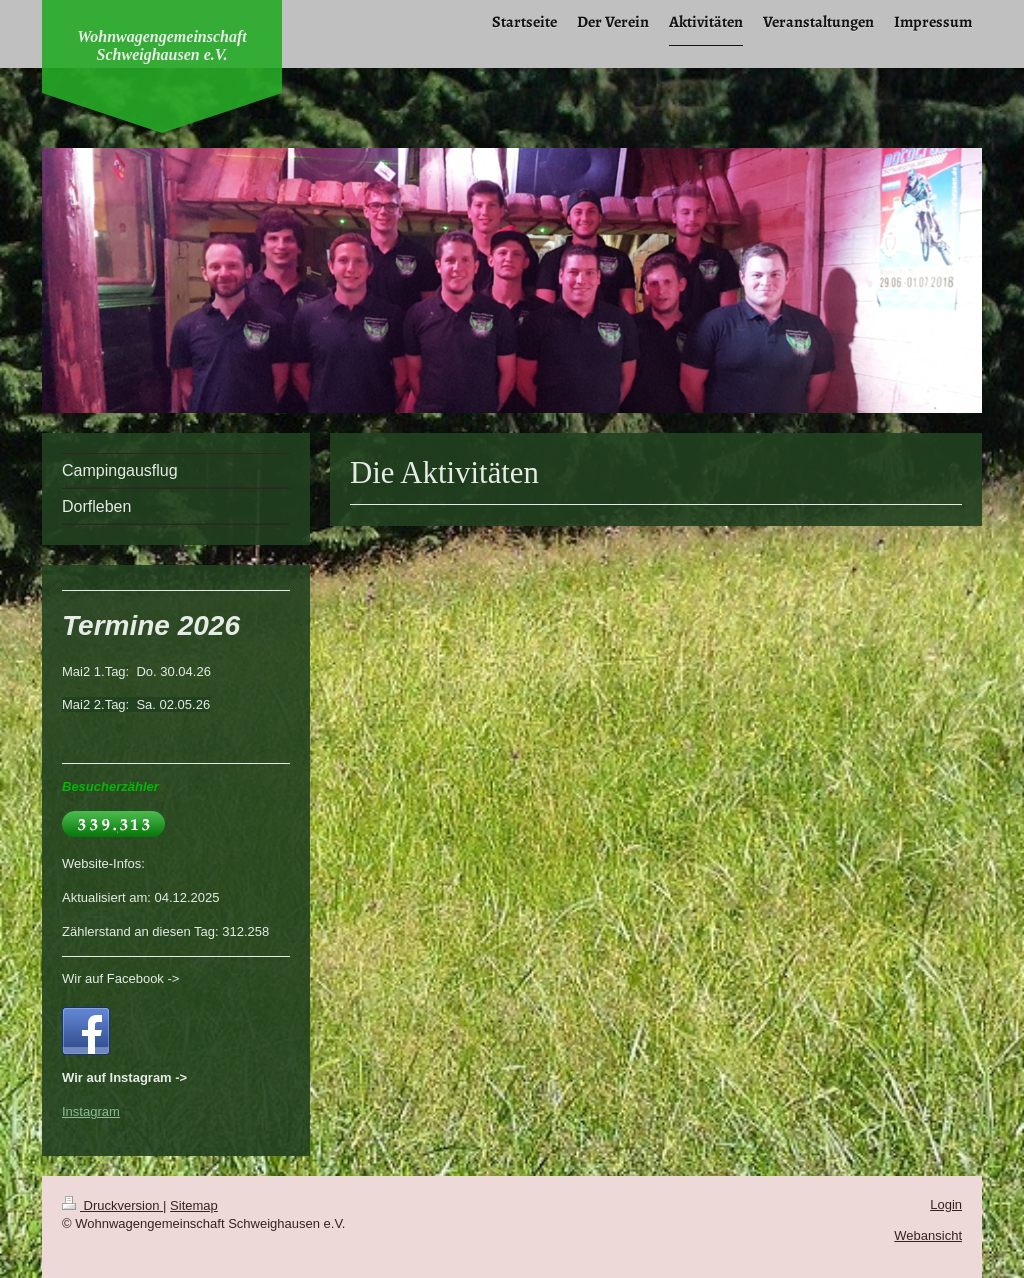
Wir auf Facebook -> (120, 978)
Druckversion (112, 1205)
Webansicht (928, 1235)
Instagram (91, 1111)
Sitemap (194, 1205)
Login (946, 1204)
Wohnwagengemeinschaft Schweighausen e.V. (162, 45)
